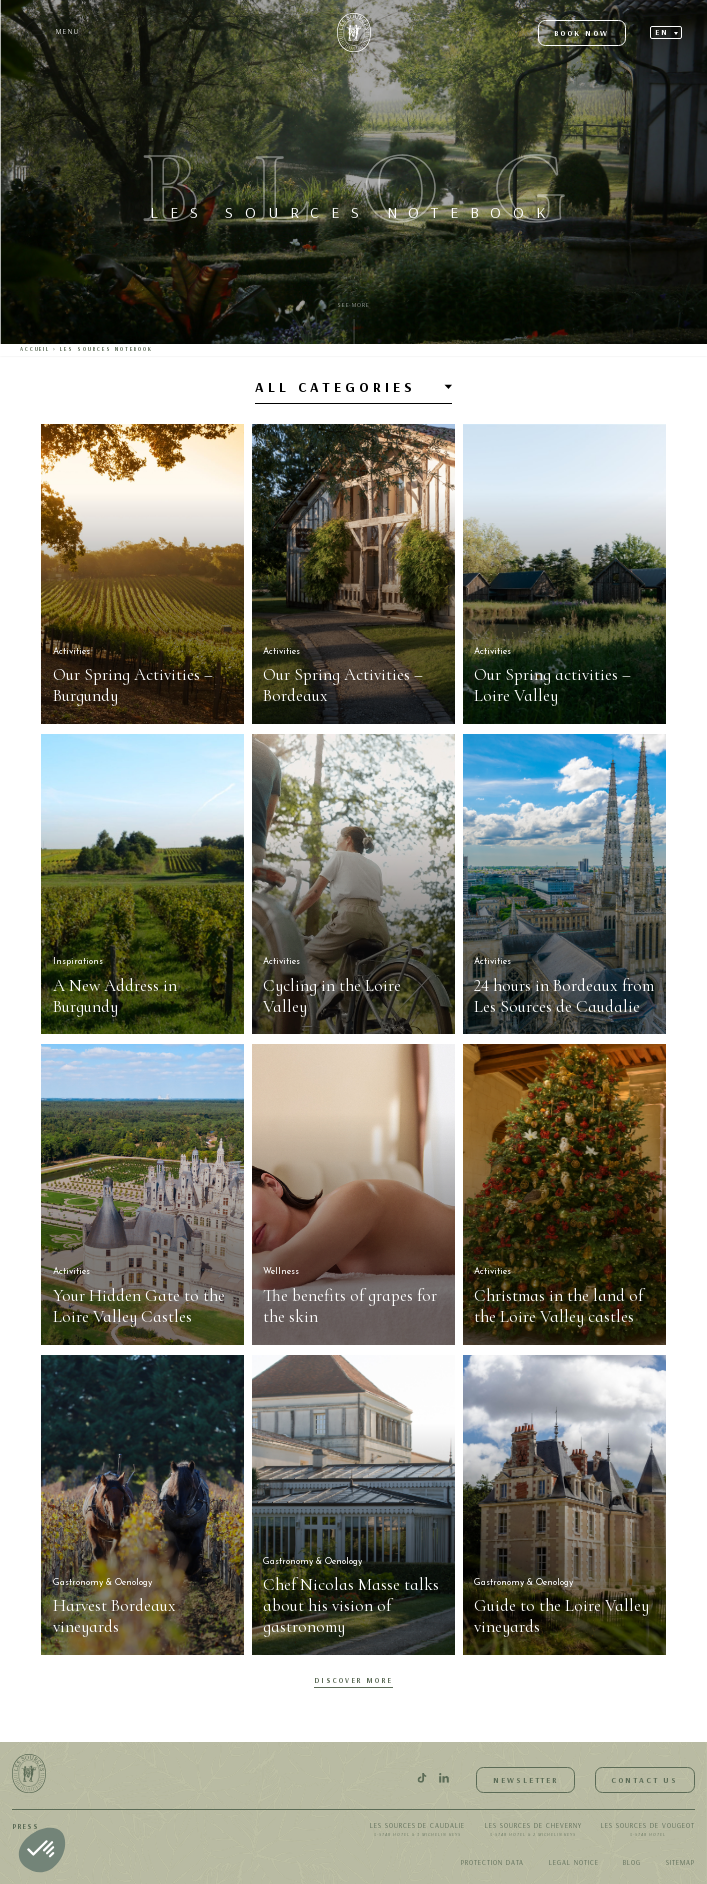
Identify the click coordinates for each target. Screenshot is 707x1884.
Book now (581, 33)
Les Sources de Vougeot (648, 1831)
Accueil (35, 349)
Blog (632, 1862)
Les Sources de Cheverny (533, 1831)
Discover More (354, 1680)
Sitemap (680, 1862)
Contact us (644, 1780)
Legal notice (574, 1862)
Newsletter (526, 1780)
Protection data (493, 1862)
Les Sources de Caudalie (418, 1831)
